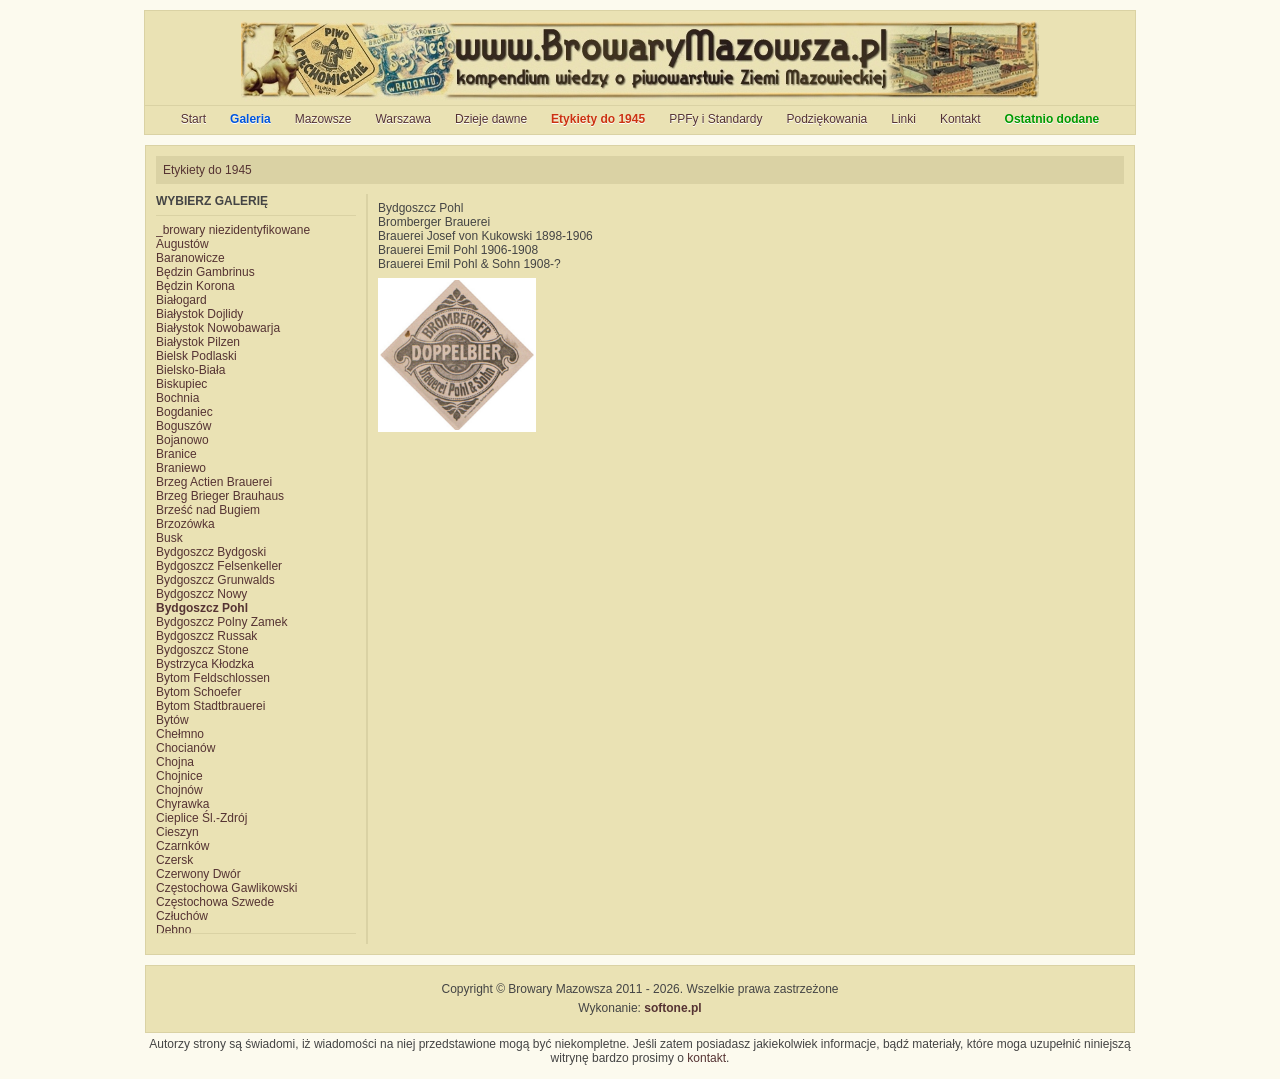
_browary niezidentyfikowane (233, 230)
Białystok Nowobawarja (218, 328)
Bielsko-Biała (190, 370)
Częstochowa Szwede (215, 902)
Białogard (181, 300)
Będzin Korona (195, 286)
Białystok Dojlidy (199, 314)
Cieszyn (177, 832)
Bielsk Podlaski (196, 356)
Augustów (182, 244)
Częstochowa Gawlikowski (226, 888)
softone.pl (672, 1008)
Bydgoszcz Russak (206, 636)
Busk (169, 538)
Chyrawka (182, 804)
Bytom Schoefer (198, 692)
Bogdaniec (184, 412)
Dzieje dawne (491, 119)
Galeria (250, 119)
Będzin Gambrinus (205, 272)
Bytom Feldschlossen (213, 678)
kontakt (706, 1058)
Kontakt (960, 119)
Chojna (175, 762)
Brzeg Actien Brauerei (214, 482)
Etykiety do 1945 (598, 119)
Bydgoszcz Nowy (201, 594)
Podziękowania (827, 119)
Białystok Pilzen (198, 342)
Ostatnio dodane (1052, 119)
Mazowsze (323, 119)
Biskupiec (181, 384)
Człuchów (182, 916)
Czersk (174, 860)
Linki (903, 119)
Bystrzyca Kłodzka (205, 664)
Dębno (173, 930)
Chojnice (179, 776)
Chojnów (179, 790)
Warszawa (403, 119)
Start (193, 119)
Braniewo (181, 468)
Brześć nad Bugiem (208, 510)
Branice (176, 454)
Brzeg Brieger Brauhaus (220, 496)
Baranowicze (190, 258)
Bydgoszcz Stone (202, 650)
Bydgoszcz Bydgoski (211, 552)
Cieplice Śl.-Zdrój (201, 818)
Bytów (172, 720)
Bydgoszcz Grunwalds (215, 580)
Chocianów (185, 748)
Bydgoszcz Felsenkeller (219, 566)
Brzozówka (185, 524)
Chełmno (180, 734)
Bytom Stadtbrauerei (210, 706)
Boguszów (183, 426)
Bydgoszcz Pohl (202, 608)
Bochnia (177, 398)
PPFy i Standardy (715, 119)
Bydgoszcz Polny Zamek (221, 622)
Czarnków (182, 846)
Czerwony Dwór (198, 874)
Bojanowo (182, 440)
